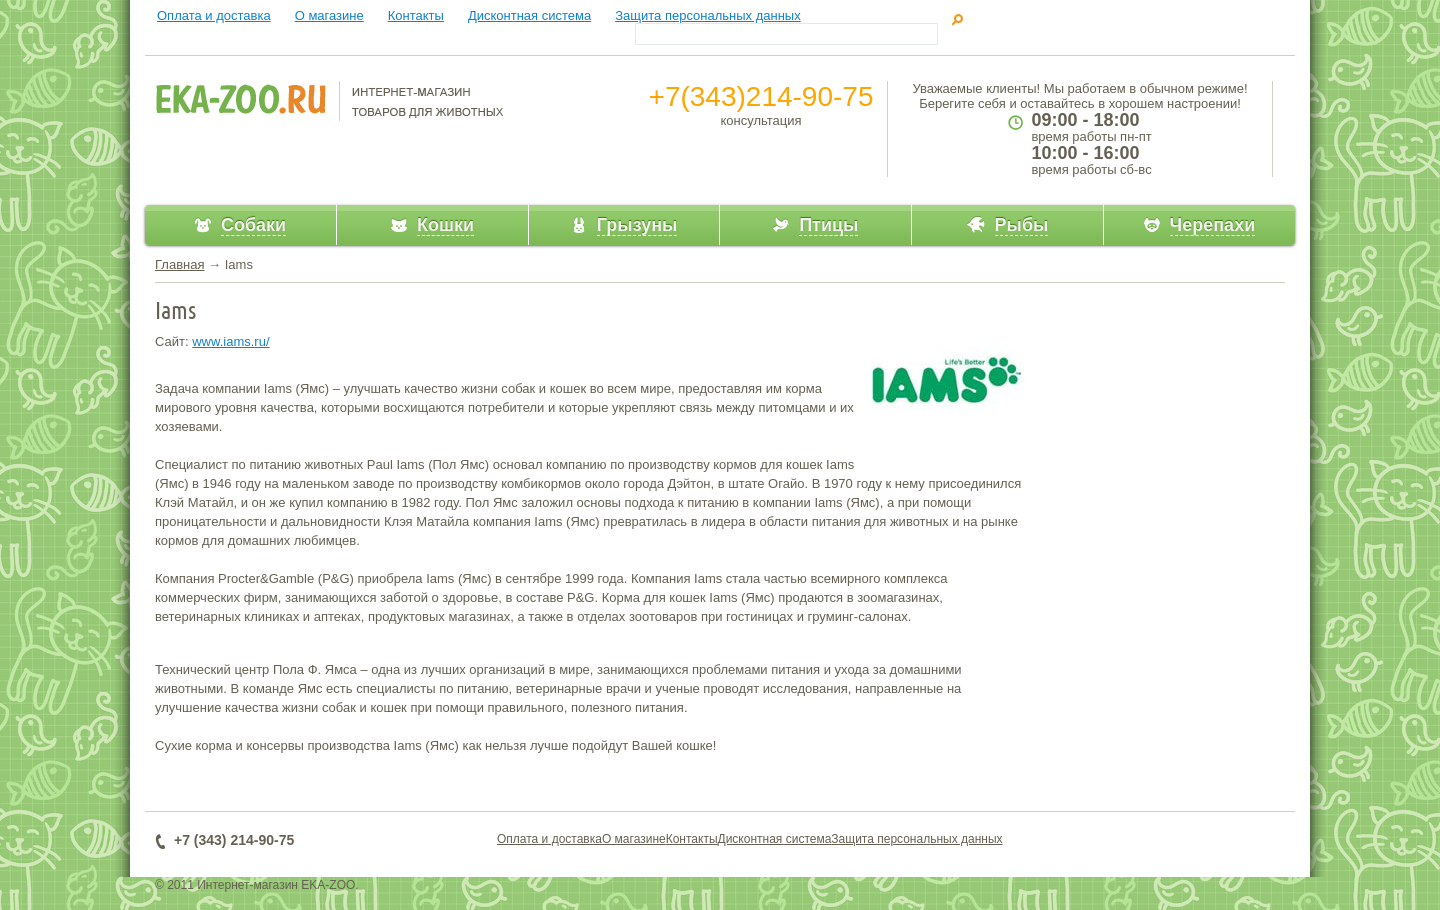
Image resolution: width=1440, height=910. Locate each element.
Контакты (416, 15)
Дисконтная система (529, 15)
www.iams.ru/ (230, 341)
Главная (179, 264)
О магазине (329, 15)
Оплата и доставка (214, 15)
